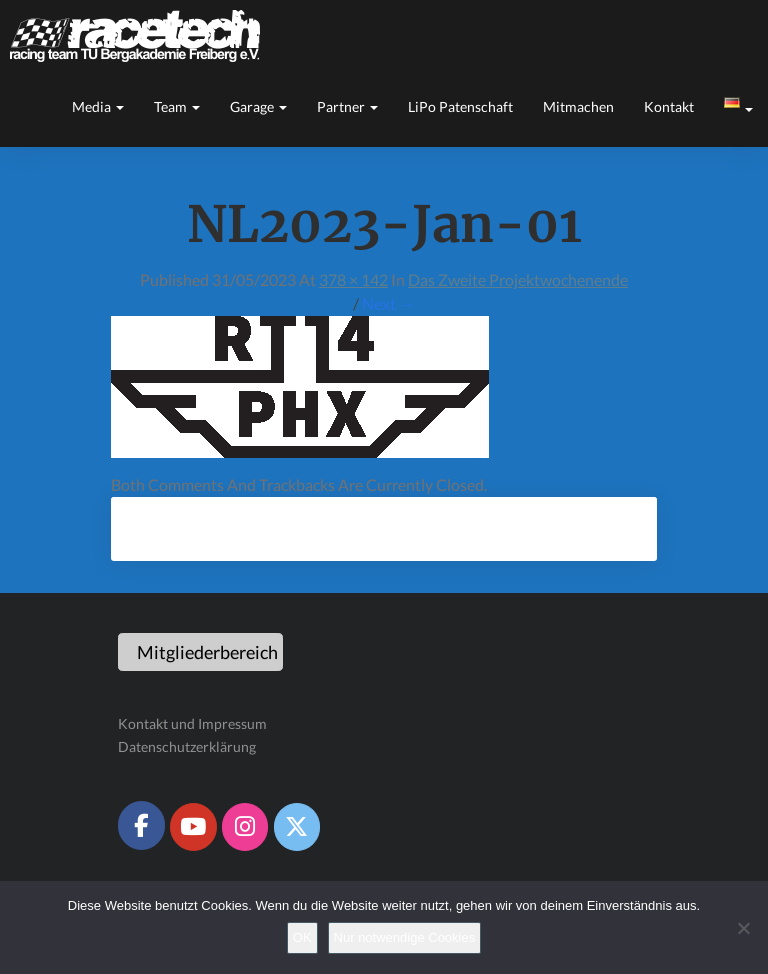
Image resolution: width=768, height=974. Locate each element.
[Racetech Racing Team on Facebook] (141, 825)
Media (98, 106)
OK (302, 937)
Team (177, 106)
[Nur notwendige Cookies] (743, 928)
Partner (347, 106)
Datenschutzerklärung (187, 746)
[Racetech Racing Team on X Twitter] (297, 827)
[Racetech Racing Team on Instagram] (245, 827)
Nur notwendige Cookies (405, 937)
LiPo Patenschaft (460, 106)
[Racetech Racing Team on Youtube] (193, 827)
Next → (388, 303)
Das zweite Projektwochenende (518, 279)
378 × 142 (353, 279)
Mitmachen (578, 106)
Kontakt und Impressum (192, 723)
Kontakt (669, 106)
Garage (258, 106)
